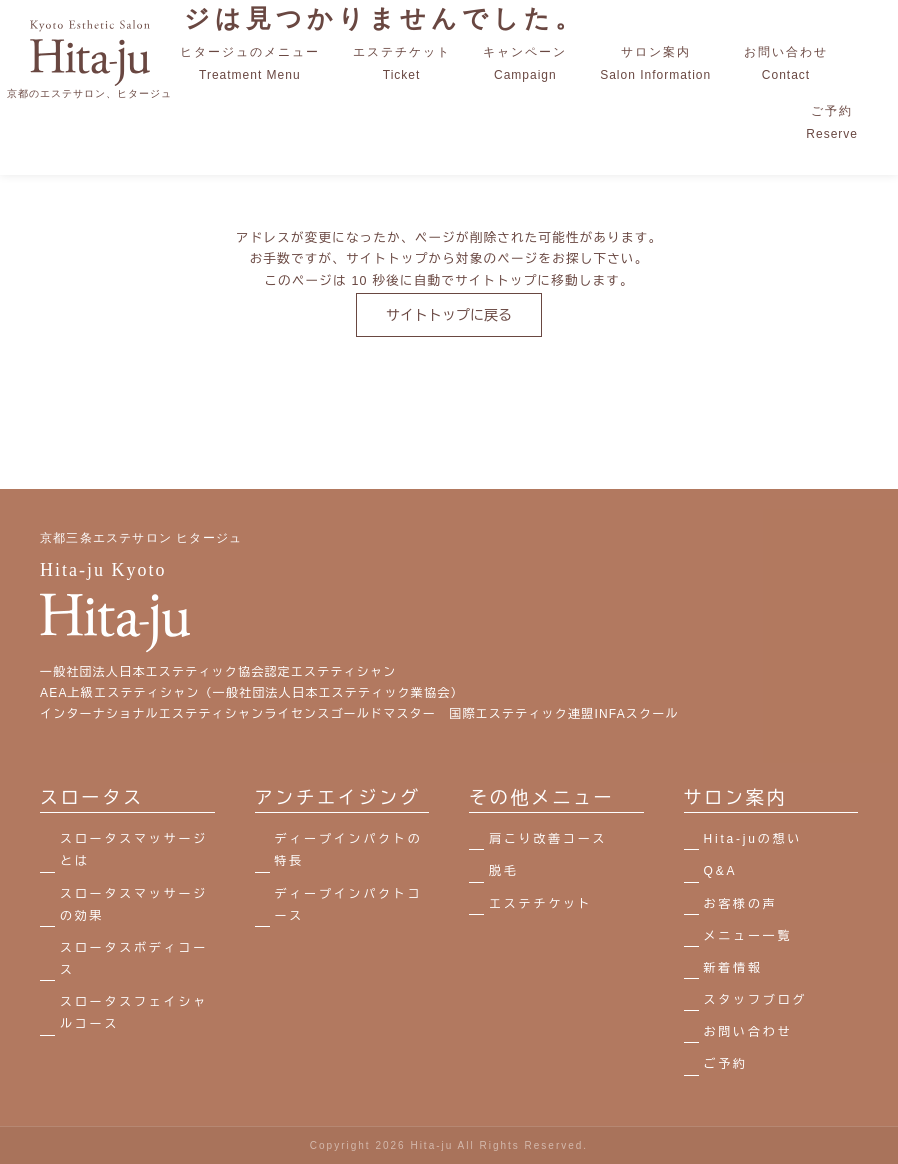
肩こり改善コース (548, 839)
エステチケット (541, 904)
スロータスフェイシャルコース (134, 1013)
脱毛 (504, 871)
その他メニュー (542, 798)
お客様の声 (741, 904)
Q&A (721, 871)
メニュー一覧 (748, 936)
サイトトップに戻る (449, 315)
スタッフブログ (756, 1000)
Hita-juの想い (753, 839)
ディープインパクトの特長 (349, 850)
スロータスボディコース (134, 959)
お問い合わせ (748, 1032)
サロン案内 (736, 798)
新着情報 (733, 968)
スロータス (92, 798)
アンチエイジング (338, 798)
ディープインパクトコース (349, 905)
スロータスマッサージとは (134, 850)
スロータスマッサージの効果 (134, 905)
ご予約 (726, 1064)
